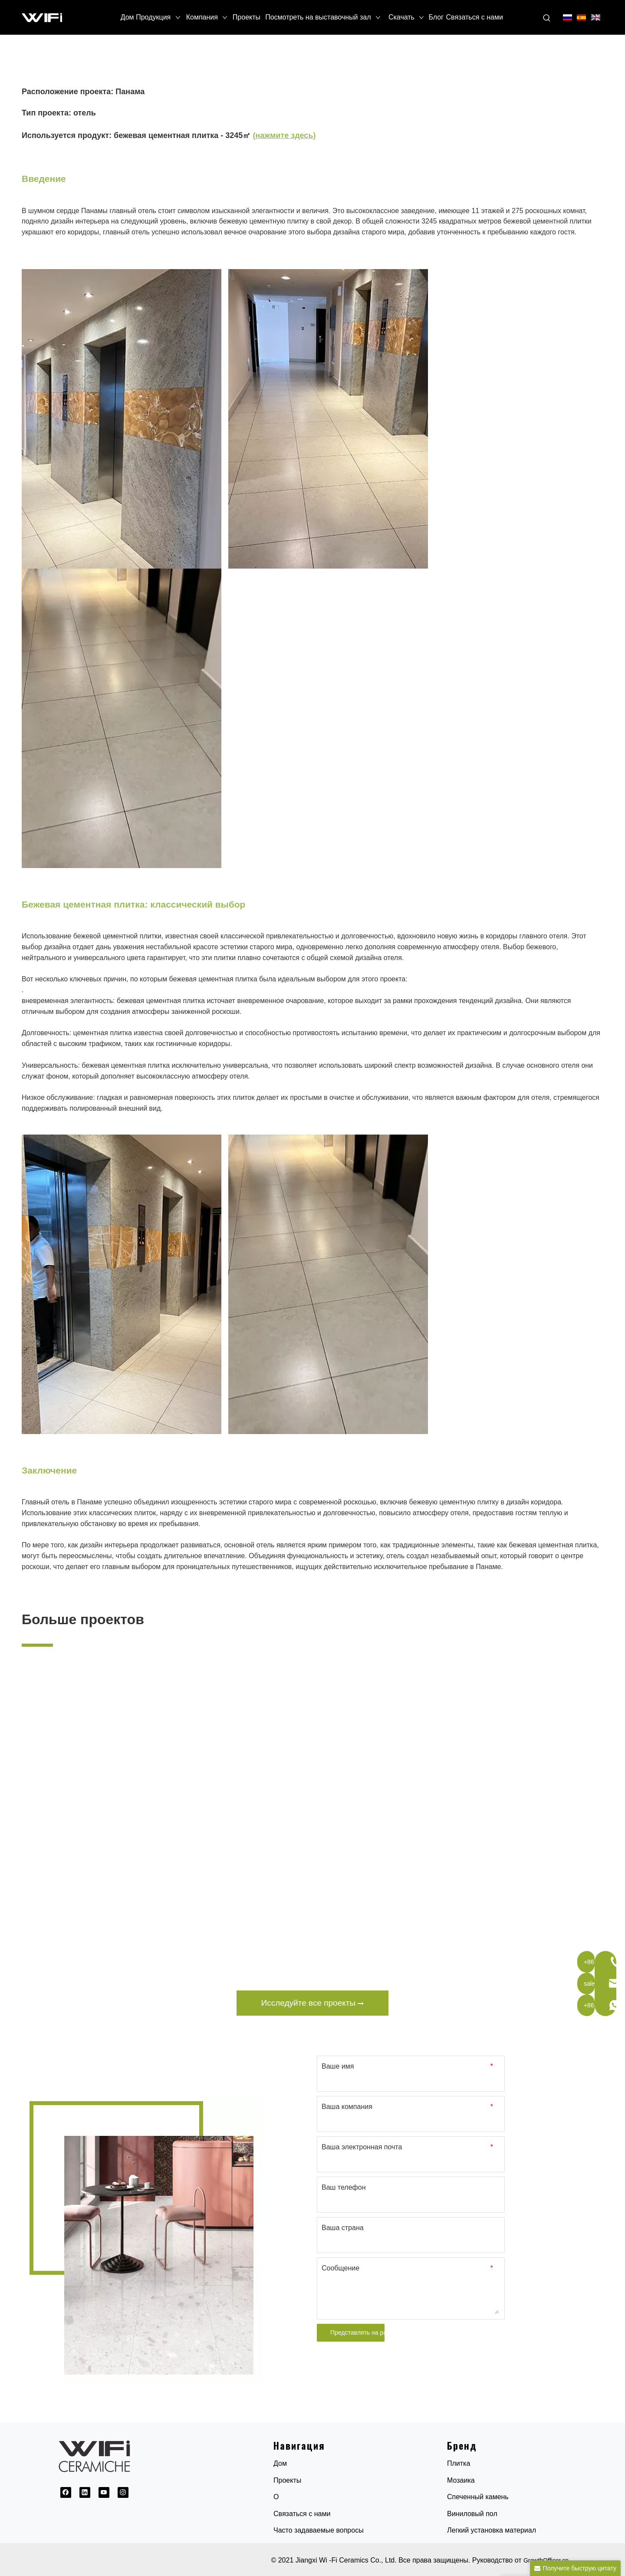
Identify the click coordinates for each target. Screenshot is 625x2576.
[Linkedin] (84, 2492)
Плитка (458, 2463)
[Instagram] (123, 2492)
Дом (280, 2463)
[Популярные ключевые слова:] (546, 18)
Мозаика (461, 2480)
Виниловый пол (472, 2513)
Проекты (287, 2480)
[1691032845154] (142, 2239)
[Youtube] (104, 2492)
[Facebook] (65, 2492)
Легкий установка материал (491, 2530)
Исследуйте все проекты (312, 2002)
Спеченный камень (478, 2496)
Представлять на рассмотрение (357, 2332)
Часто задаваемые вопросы (318, 2530)
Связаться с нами (301, 2513)
